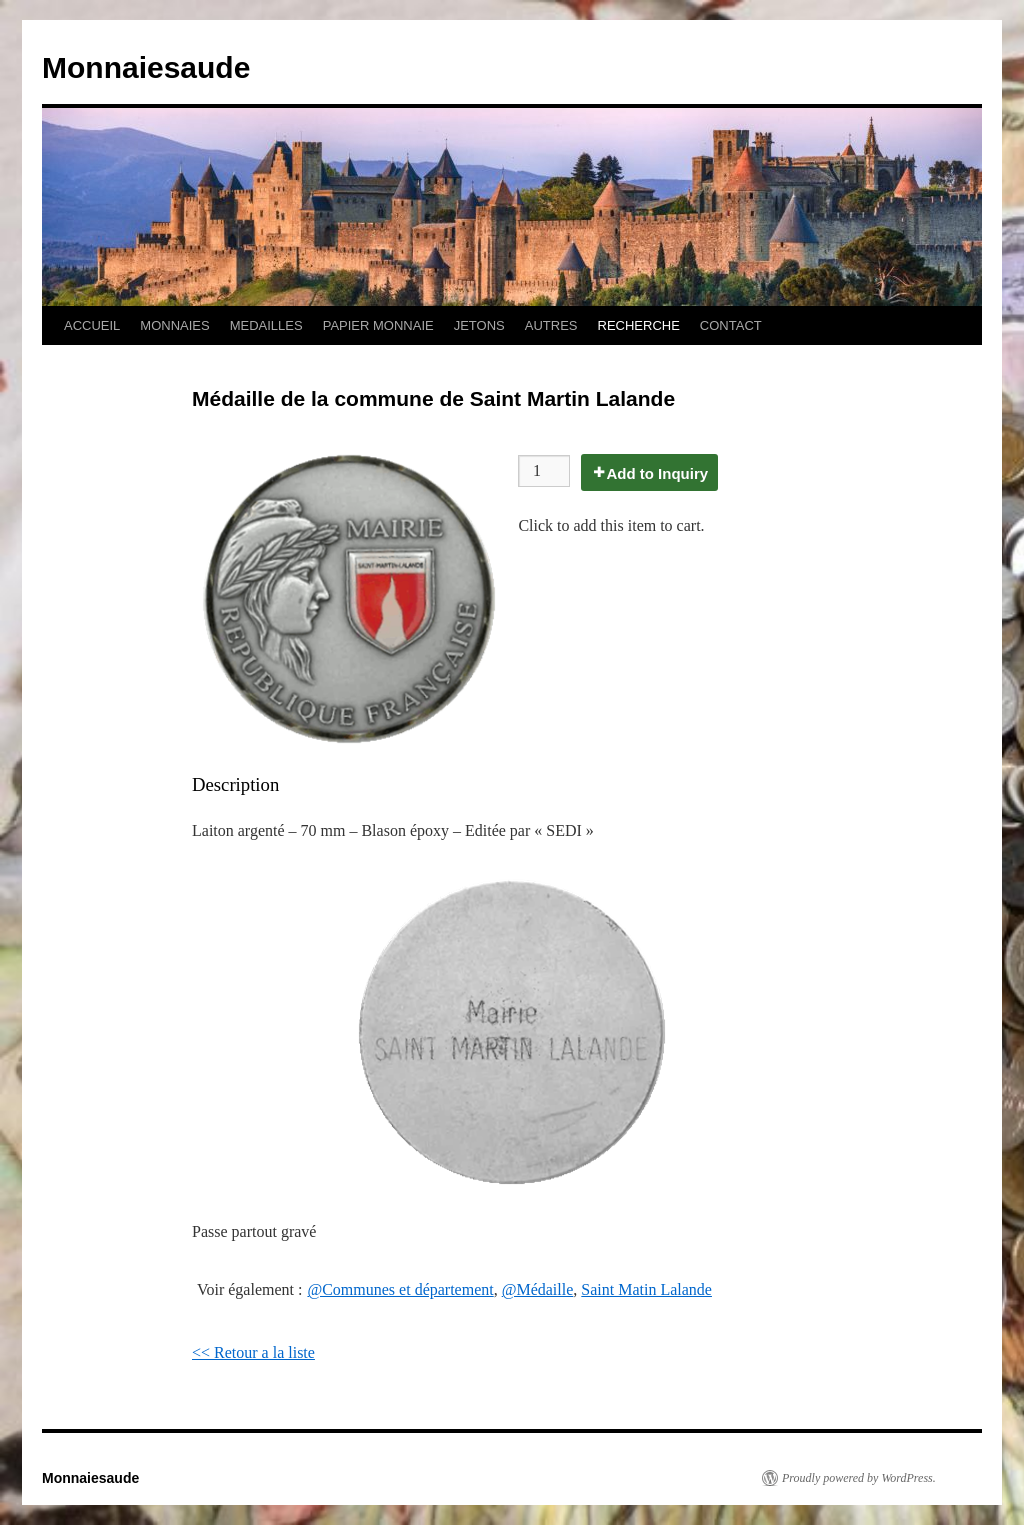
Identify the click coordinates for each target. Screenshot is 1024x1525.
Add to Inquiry (657, 473)
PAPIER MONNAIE (378, 325)
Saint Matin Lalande (646, 1289)
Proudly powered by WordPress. (859, 1478)
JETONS (479, 325)
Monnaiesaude (146, 67)
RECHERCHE (639, 325)
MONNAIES (174, 325)
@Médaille (538, 1289)
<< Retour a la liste (253, 1352)
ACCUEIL (92, 325)
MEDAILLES (266, 325)
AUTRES (551, 325)
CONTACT (731, 325)
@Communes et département (400, 1289)
